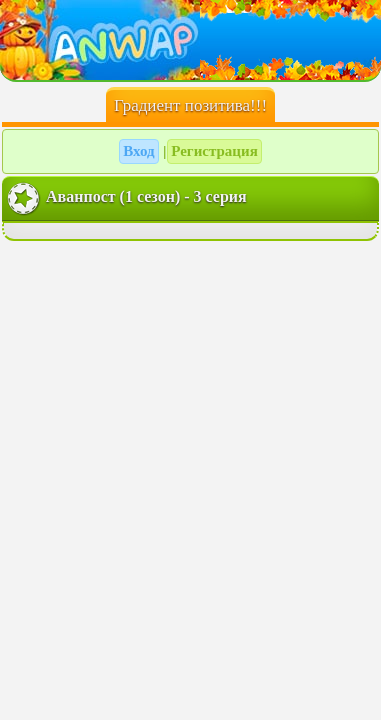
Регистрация (214, 151)
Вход (138, 151)
